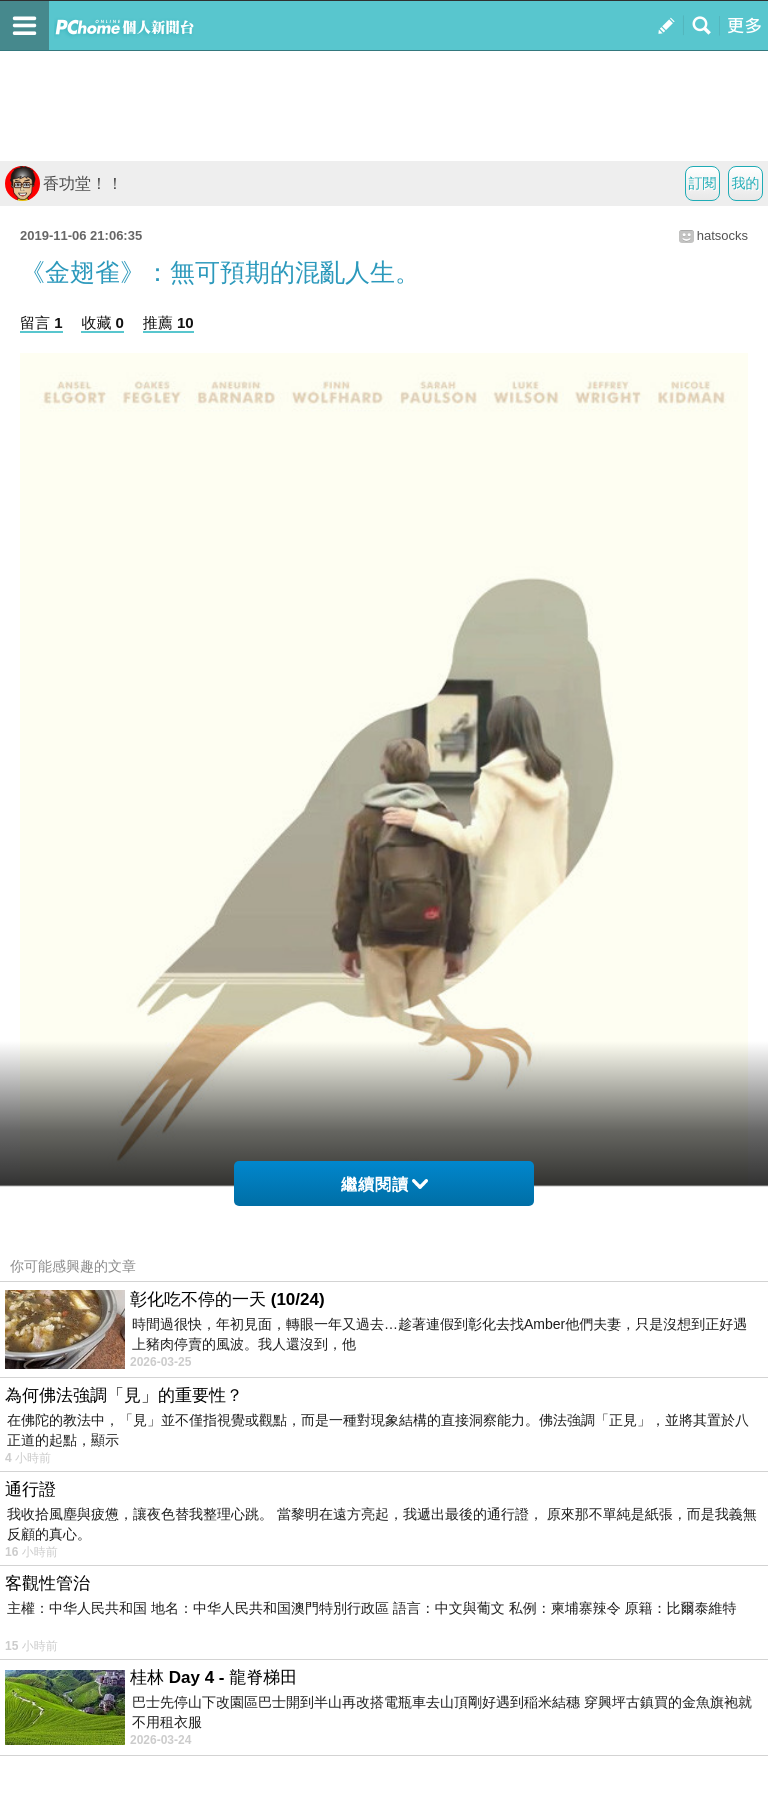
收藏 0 (102, 322)
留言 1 (41, 322)
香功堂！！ (64, 183)
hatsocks (722, 235)
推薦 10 (168, 322)
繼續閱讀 (384, 1184)
